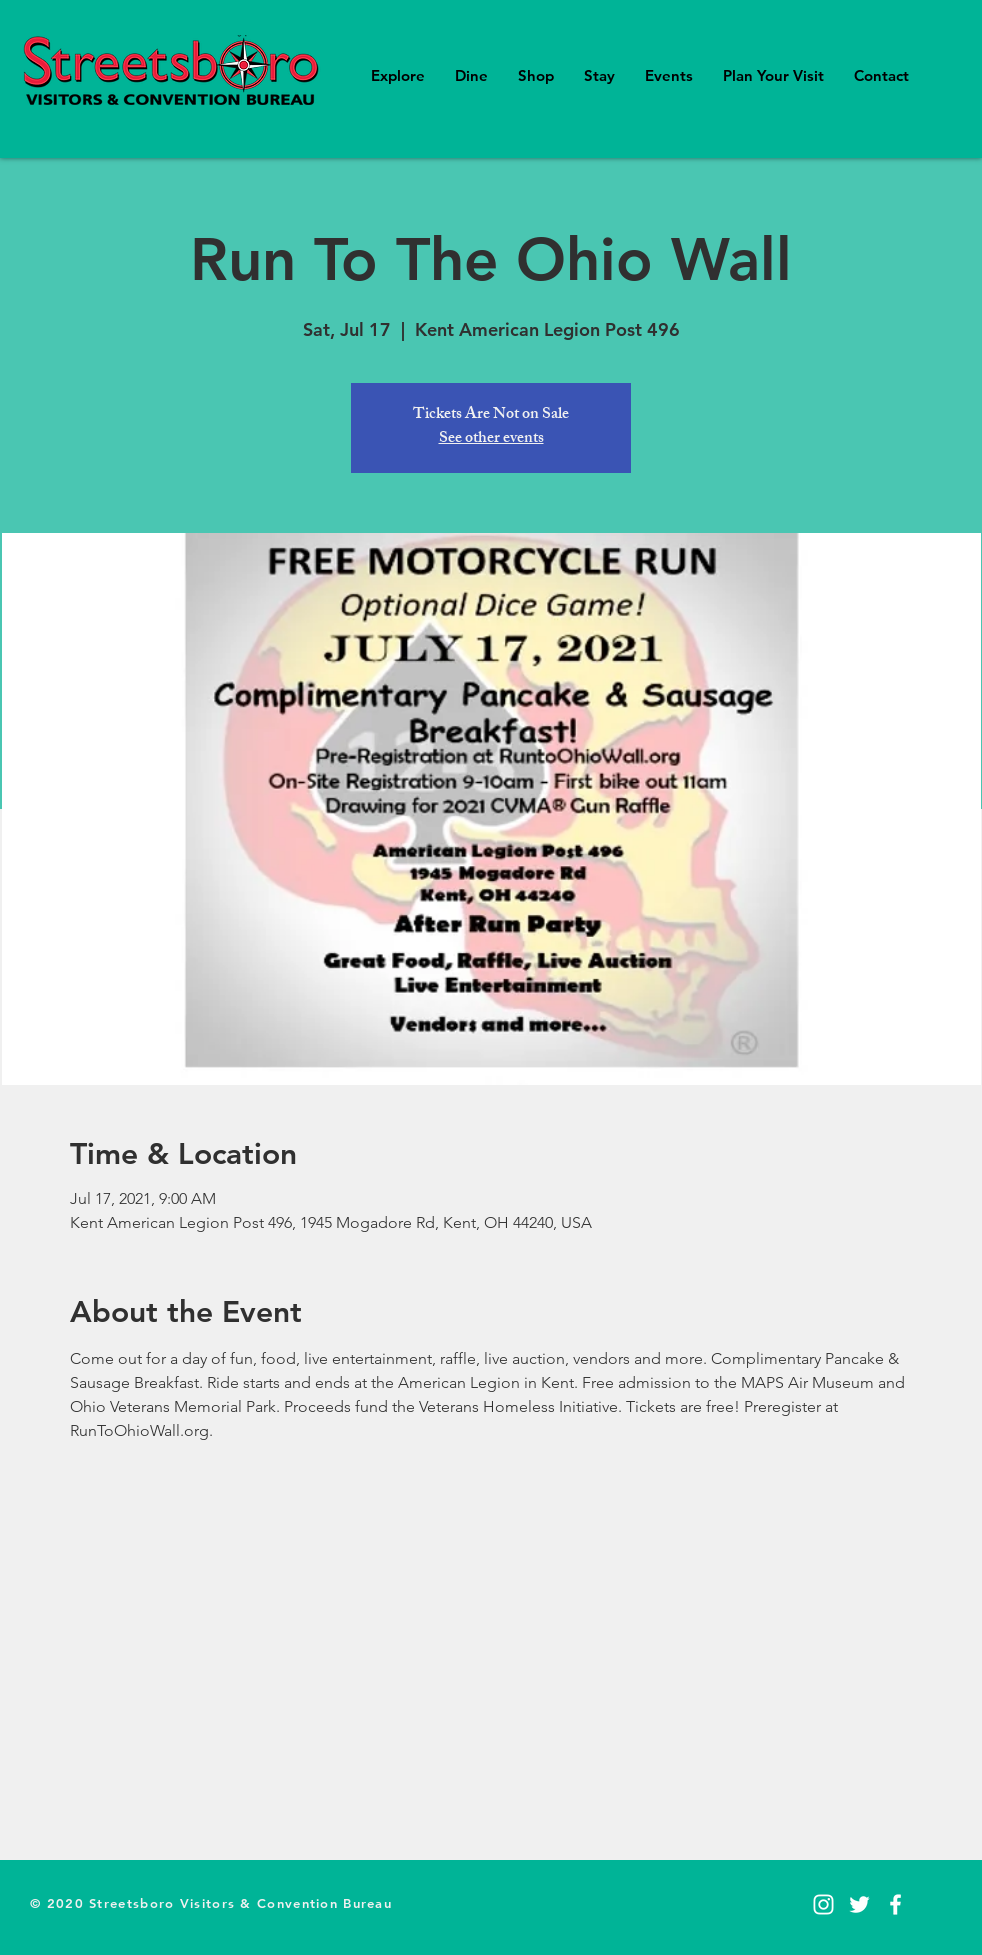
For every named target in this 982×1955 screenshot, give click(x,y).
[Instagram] (823, 1904)
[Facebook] (895, 1904)
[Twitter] (859, 1904)
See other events (491, 439)
